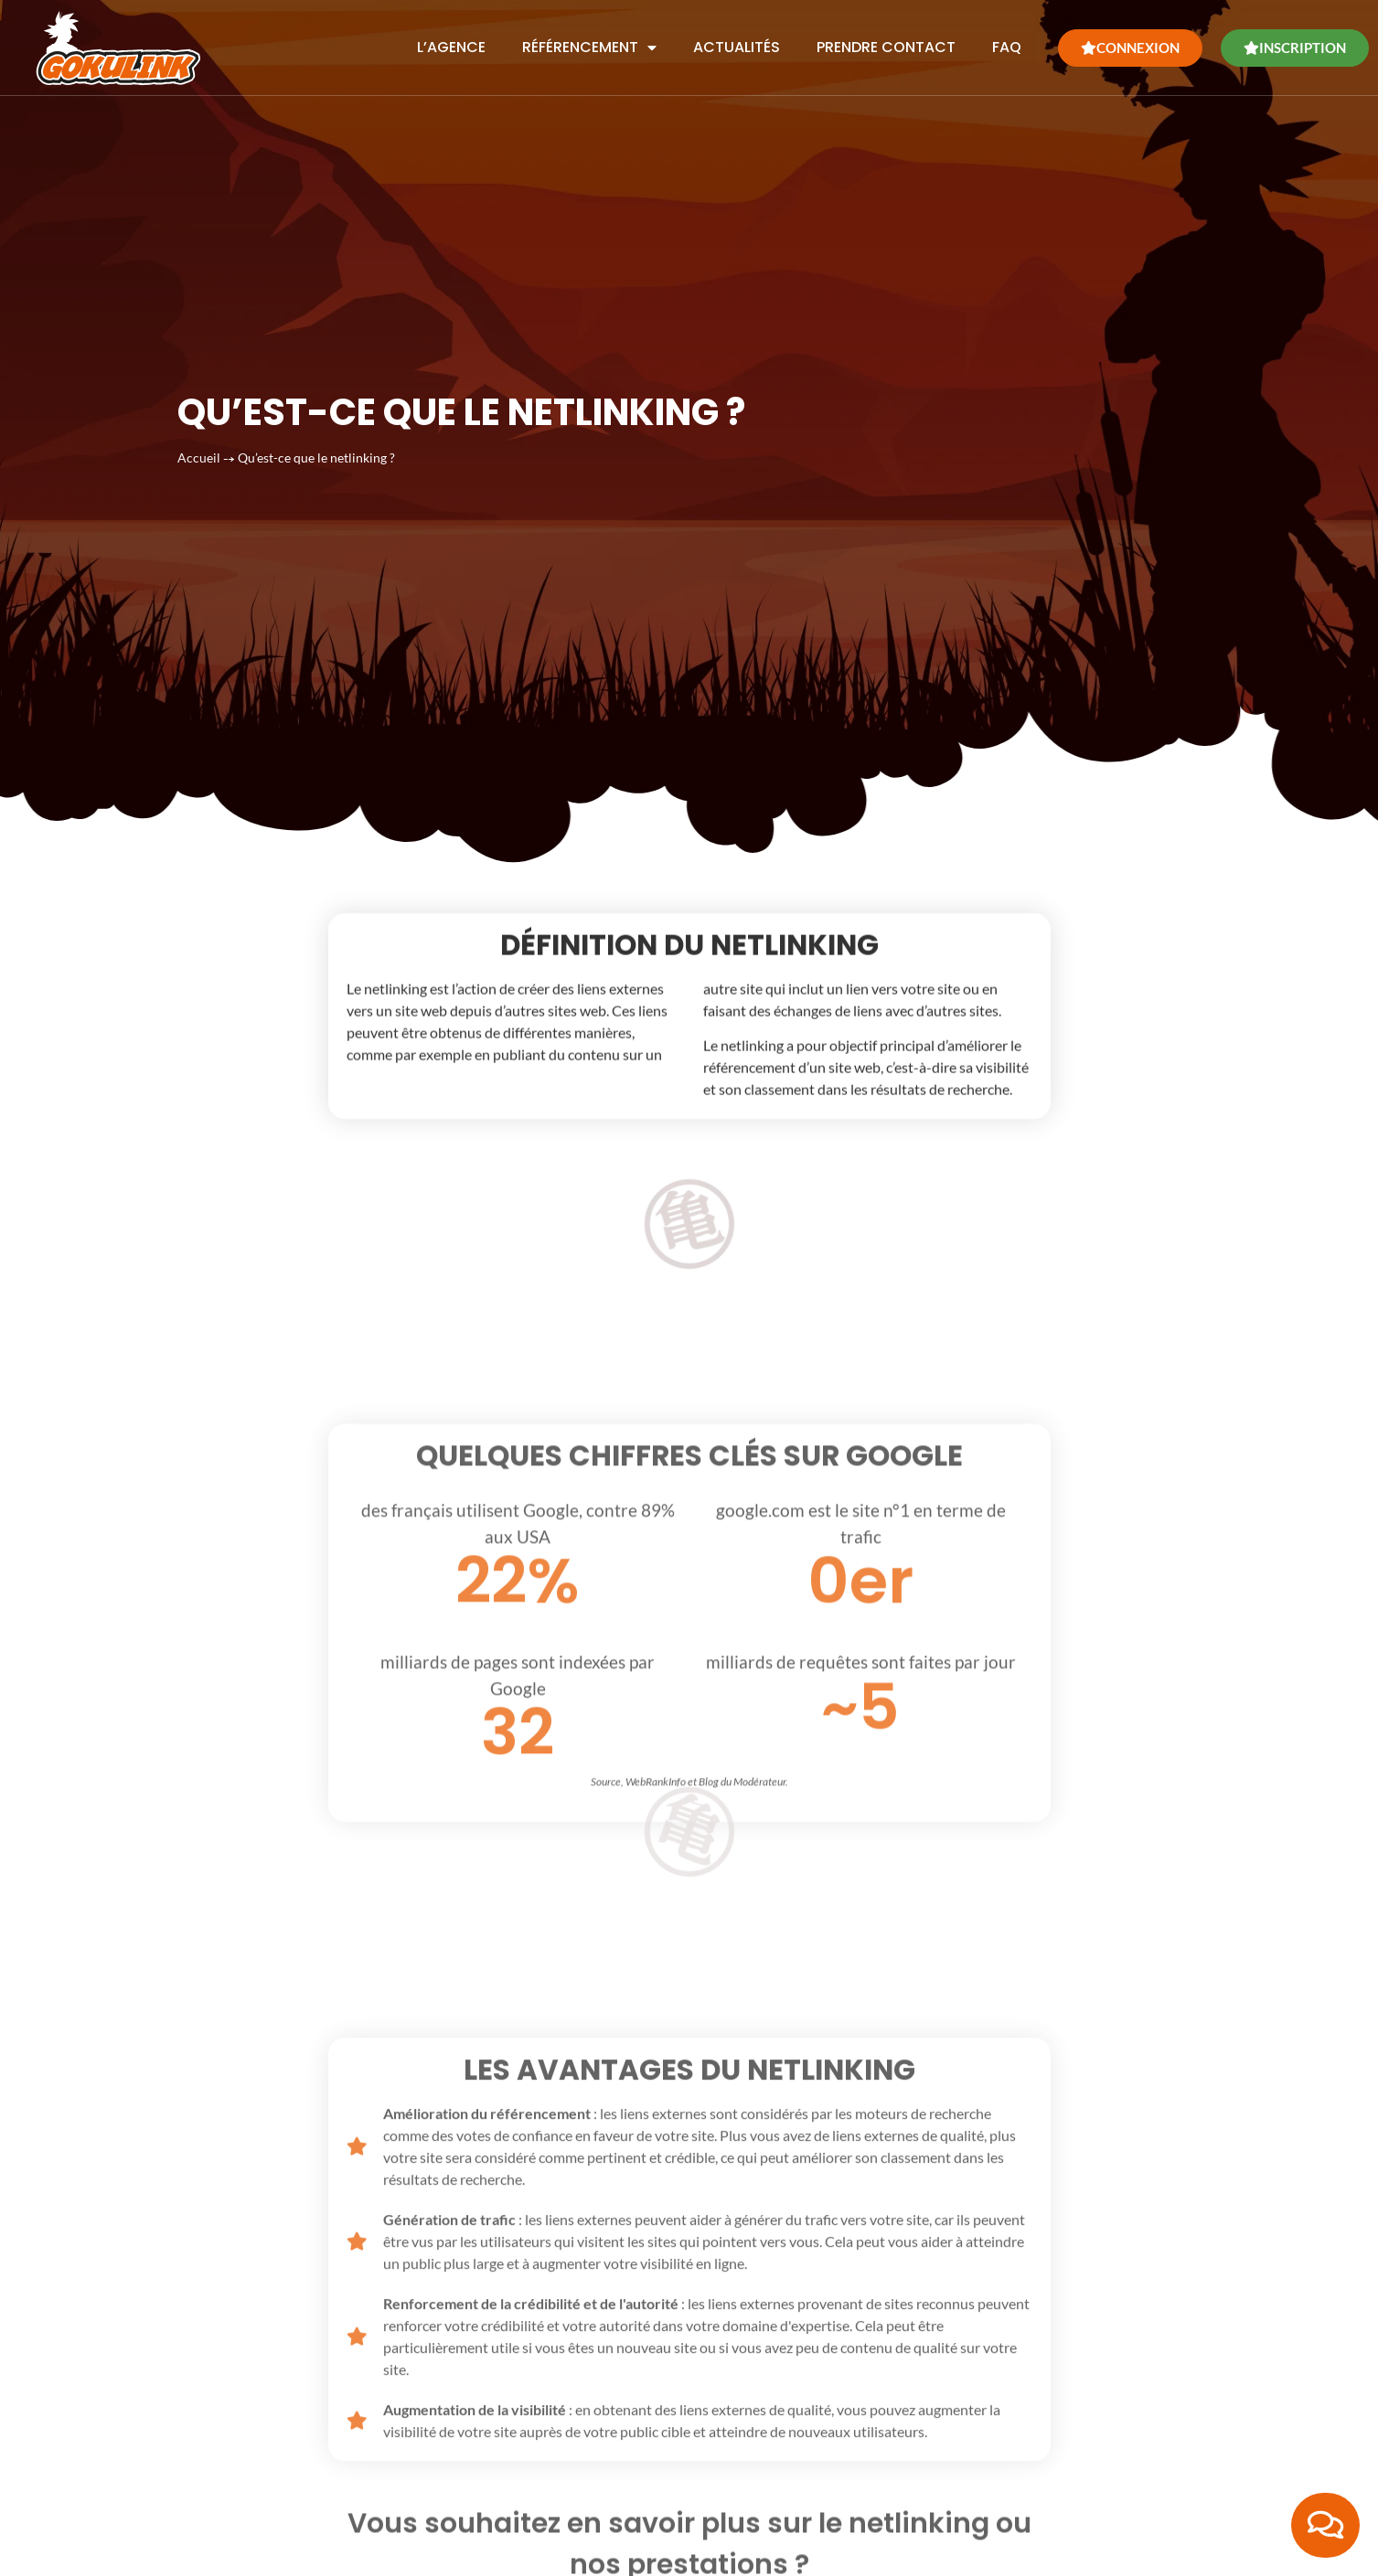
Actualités (736, 41)
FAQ (1006, 41)
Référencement (589, 42)
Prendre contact (886, 41)
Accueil (198, 409)
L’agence (451, 41)
